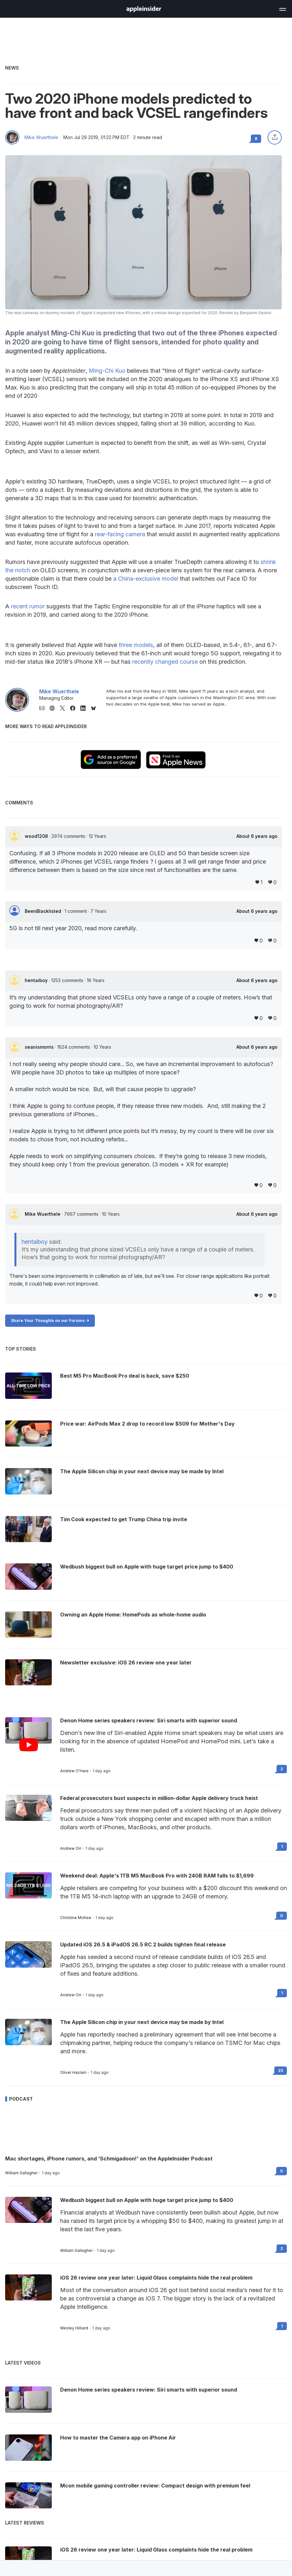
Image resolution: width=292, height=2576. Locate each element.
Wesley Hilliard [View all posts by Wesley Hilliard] (74, 2328)
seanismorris (40, 1047)
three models (136, 645)
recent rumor (28, 606)
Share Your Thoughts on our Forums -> (50, 1320)
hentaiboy (37, 980)
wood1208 (37, 836)
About (257, 836)
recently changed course (165, 661)
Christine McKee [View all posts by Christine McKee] (75, 1918)
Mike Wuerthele (41, 137)
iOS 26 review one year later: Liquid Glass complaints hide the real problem (156, 2277)
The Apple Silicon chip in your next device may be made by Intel (142, 2022)
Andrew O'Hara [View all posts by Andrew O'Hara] (74, 1771)
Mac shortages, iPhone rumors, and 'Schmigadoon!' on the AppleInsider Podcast (109, 2158)
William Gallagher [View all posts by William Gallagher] (21, 2173)
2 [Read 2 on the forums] (281, 1768)
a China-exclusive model (145, 578)
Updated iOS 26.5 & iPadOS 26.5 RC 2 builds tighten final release (143, 1944)
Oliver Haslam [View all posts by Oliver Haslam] (73, 2072)
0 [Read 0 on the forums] (281, 1915)
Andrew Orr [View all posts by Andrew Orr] (70, 1848)
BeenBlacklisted (43, 911)
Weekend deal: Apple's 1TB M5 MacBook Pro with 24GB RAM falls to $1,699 (157, 1875)
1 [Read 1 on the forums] (282, 1846)
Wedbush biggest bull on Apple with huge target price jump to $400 (146, 2200)
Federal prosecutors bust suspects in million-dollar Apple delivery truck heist (159, 1798)
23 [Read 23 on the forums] (280, 2070)
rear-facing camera (120, 534)
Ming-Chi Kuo (107, 370)
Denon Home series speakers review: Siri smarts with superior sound (148, 1720)
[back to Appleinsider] (143, 10)
